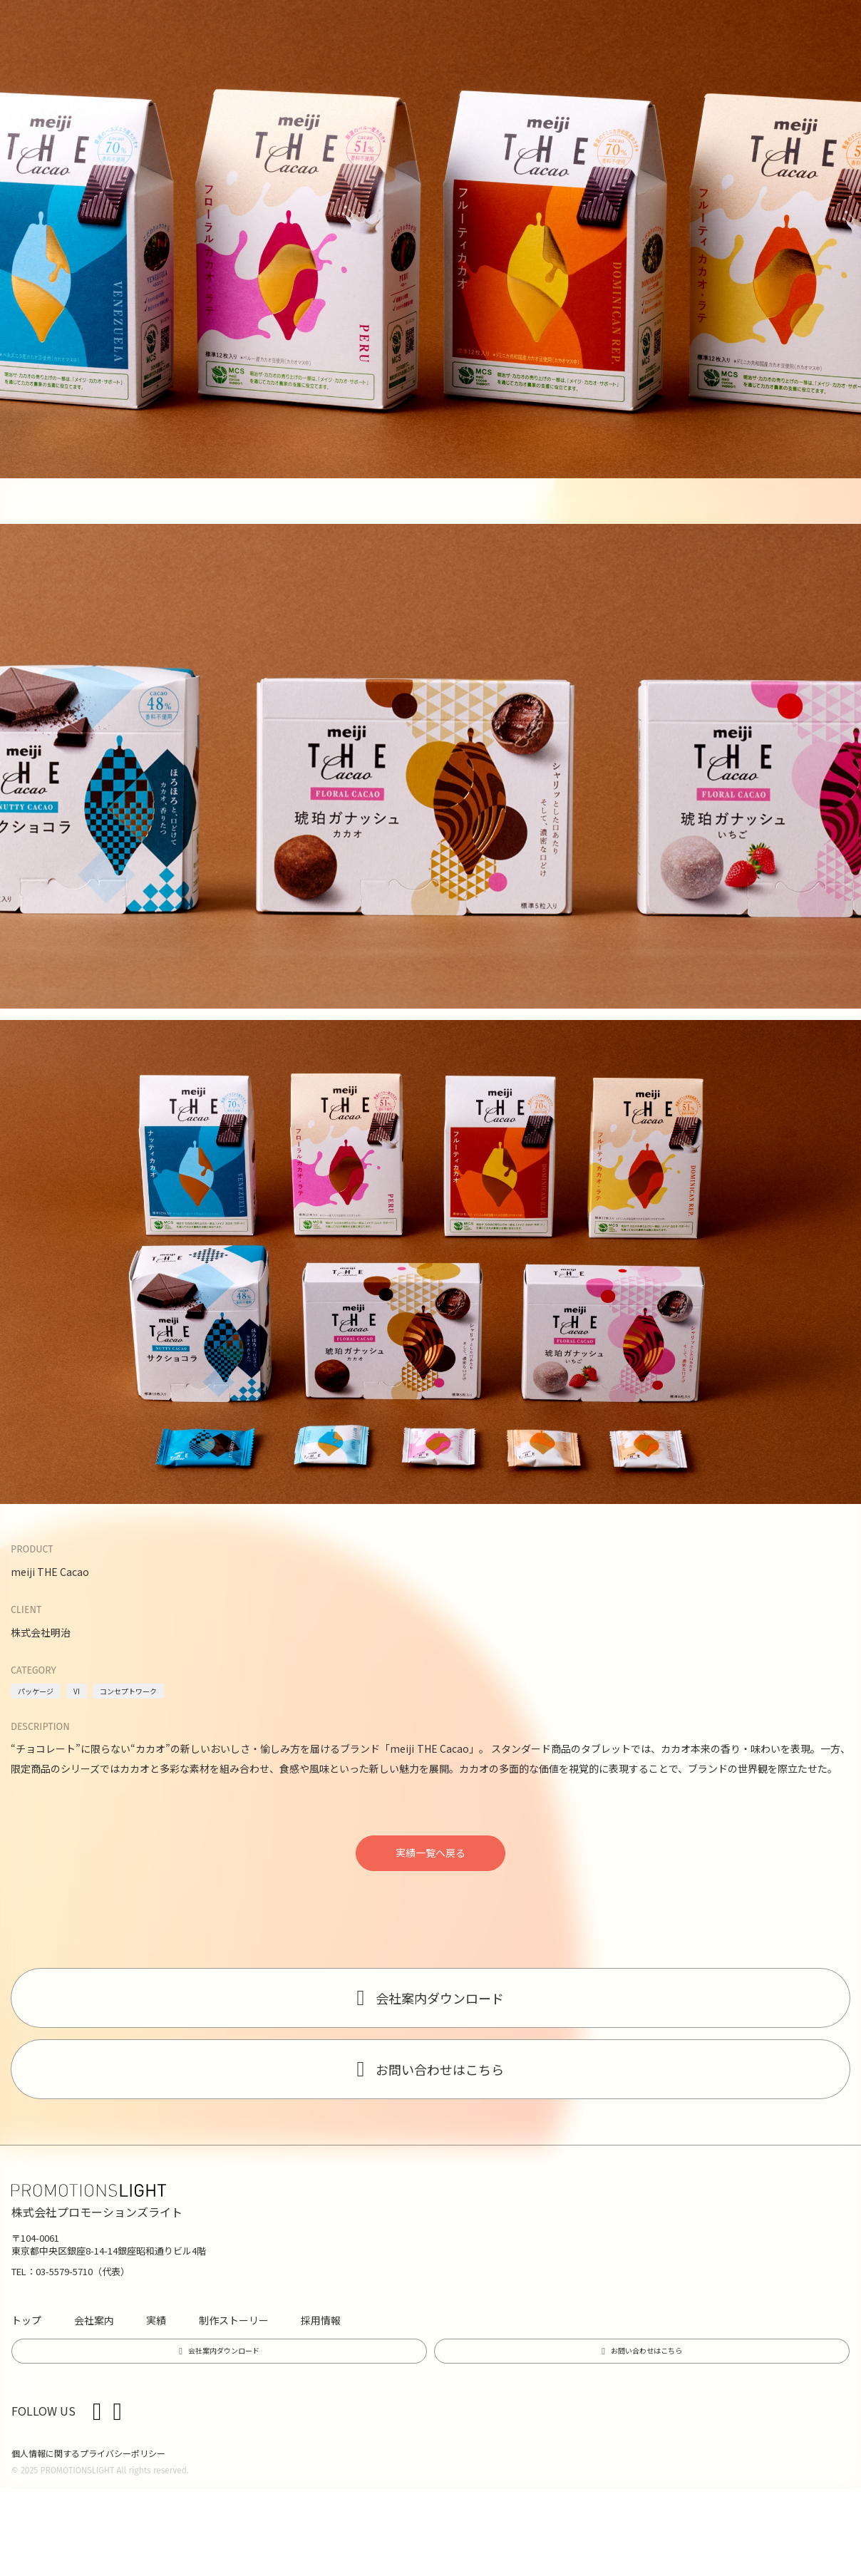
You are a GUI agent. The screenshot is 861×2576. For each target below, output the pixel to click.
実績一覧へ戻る (430, 1852)
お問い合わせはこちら (440, 2069)
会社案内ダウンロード (440, 1998)
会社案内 (94, 2320)
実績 (156, 2320)
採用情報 (321, 2320)
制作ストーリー (234, 2320)
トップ (26, 2320)
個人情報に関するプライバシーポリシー (88, 2453)
